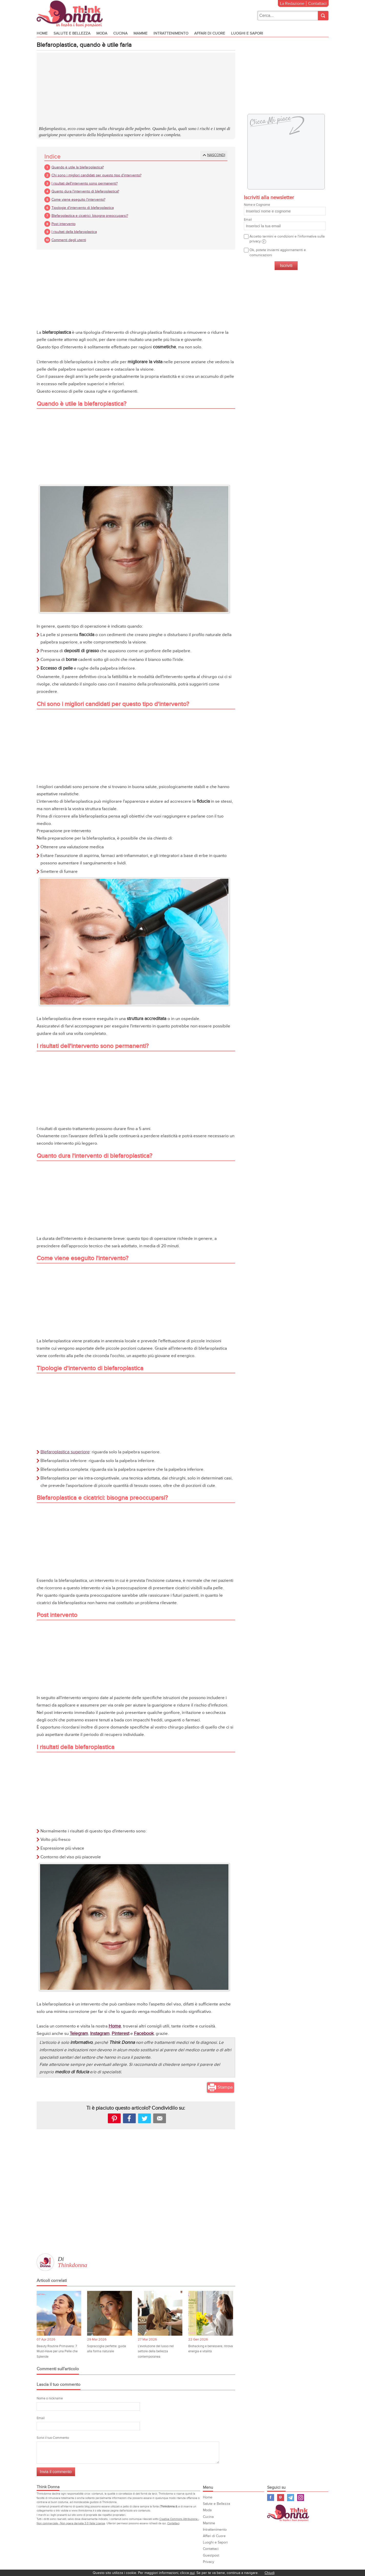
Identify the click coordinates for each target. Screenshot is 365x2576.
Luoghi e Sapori (247, 33)
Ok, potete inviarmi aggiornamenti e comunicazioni (277, 253)
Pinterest (120, 2034)
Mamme (140, 33)
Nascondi (216, 156)
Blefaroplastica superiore (65, 1452)
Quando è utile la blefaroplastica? (77, 168)
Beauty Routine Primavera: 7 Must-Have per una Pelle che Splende (57, 2352)
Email (41, 2419)
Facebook (144, 2034)
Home (42, 33)
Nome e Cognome (285, 209)
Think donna (71, 14)
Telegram (79, 2034)
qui (192, 2573)
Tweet (144, 2119)
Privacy (208, 2562)
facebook (129, 2119)
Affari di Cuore (209, 33)
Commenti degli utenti (68, 241)
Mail (159, 2119)
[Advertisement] (136, 90)
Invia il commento (56, 2472)
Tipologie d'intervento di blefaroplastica (82, 208)
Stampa (225, 2088)
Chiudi (270, 2573)
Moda (101, 33)
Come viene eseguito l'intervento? (78, 200)
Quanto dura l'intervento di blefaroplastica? (85, 192)
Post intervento (63, 224)
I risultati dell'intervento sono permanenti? (84, 184)
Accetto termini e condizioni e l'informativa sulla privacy (287, 239)
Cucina (120, 33)
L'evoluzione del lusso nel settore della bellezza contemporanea (156, 2352)
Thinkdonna (72, 2266)
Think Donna (289, 2513)
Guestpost (211, 2556)
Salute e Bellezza (72, 33)
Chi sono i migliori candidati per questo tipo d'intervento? (96, 176)
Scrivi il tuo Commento (53, 2439)
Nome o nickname (50, 2399)
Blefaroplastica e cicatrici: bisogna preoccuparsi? (89, 216)
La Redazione (292, 3)
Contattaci (317, 3)
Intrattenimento (170, 33)
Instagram (100, 2034)
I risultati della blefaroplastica (74, 232)
